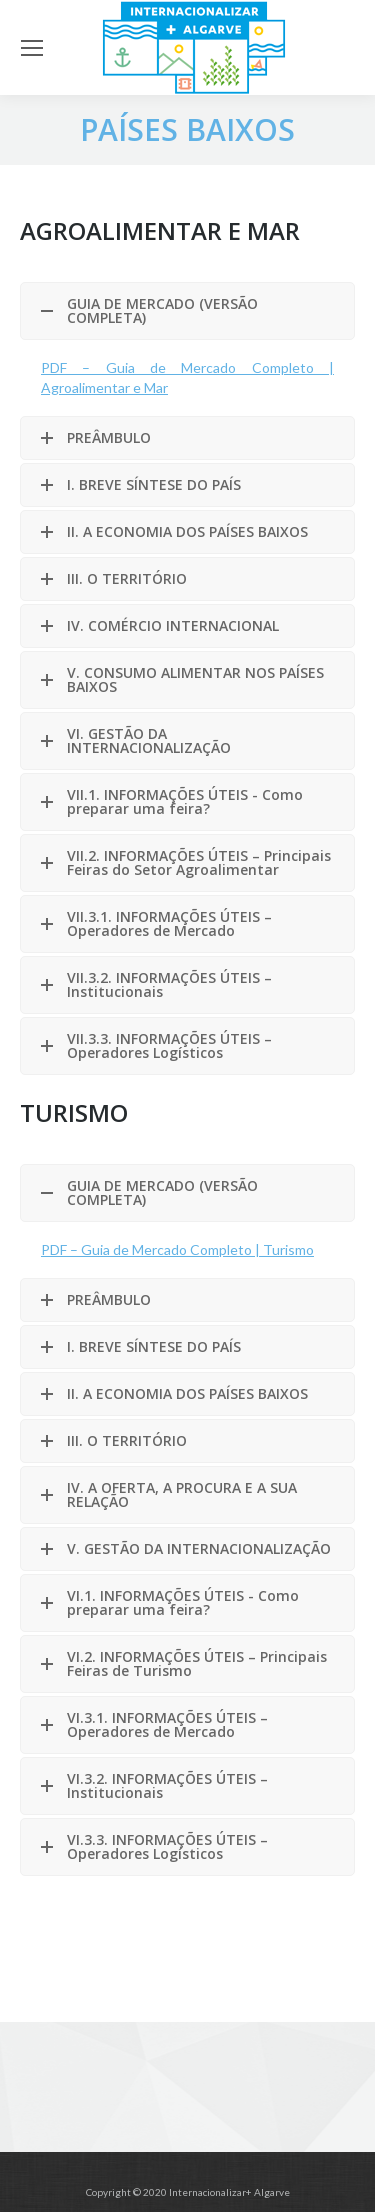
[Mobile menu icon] (32, 48)
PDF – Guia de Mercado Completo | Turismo (177, 1249)
